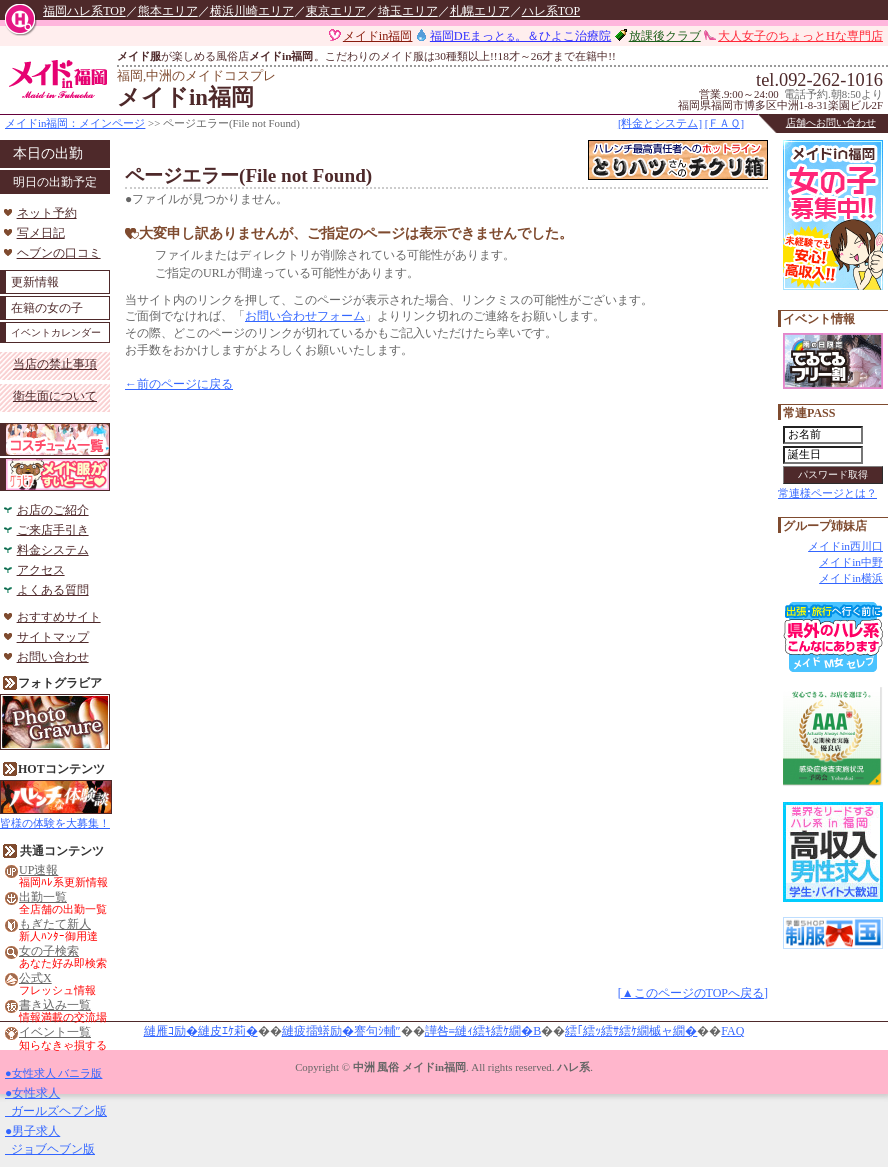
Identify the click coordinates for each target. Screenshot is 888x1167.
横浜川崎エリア (252, 11)
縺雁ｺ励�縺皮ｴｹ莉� (201, 1031)
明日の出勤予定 (55, 182)
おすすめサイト (59, 617)
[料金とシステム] (660, 123)
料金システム (53, 550)
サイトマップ (53, 637)
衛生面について (55, 396)
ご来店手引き (53, 530)
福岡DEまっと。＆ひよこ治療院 (520, 36)
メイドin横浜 (851, 578)
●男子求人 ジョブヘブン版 (50, 1140)
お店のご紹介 (53, 510)
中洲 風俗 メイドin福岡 (409, 1067)
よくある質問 (53, 590)
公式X (35, 978)
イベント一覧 (55, 1032)
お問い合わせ (53, 657)
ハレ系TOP (551, 11)
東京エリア (336, 11)
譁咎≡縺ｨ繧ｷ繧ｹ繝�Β (483, 1031)
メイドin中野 (851, 562)
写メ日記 (41, 233)
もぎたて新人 (55, 924)
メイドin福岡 (378, 36)
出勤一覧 (43, 897)
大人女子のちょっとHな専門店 (800, 36)
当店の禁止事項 (55, 364)
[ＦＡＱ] (724, 123)
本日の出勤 (48, 153)
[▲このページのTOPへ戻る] (693, 993)
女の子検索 (49, 951)
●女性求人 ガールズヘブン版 (56, 1102)
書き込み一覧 (55, 1005)
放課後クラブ (665, 36)
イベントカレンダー (56, 332)
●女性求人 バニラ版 (53, 1073)
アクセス (41, 570)
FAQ (732, 1031)
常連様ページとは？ (827, 493)
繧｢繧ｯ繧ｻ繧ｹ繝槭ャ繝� (631, 1031)
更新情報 (35, 282)
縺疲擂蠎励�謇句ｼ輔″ (341, 1031)
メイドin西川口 (845, 546)
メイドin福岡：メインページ (75, 123)
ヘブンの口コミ (59, 253)
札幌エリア (480, 11)
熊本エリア (168, 11)
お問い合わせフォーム (305, 316)
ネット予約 (47, 213)
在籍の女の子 (47, 308)
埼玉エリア (408, 11)
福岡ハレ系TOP (84, 11)
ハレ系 (573, 1067)
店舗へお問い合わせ (831, 122)
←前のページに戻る (179, 384)
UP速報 (38, 870)
